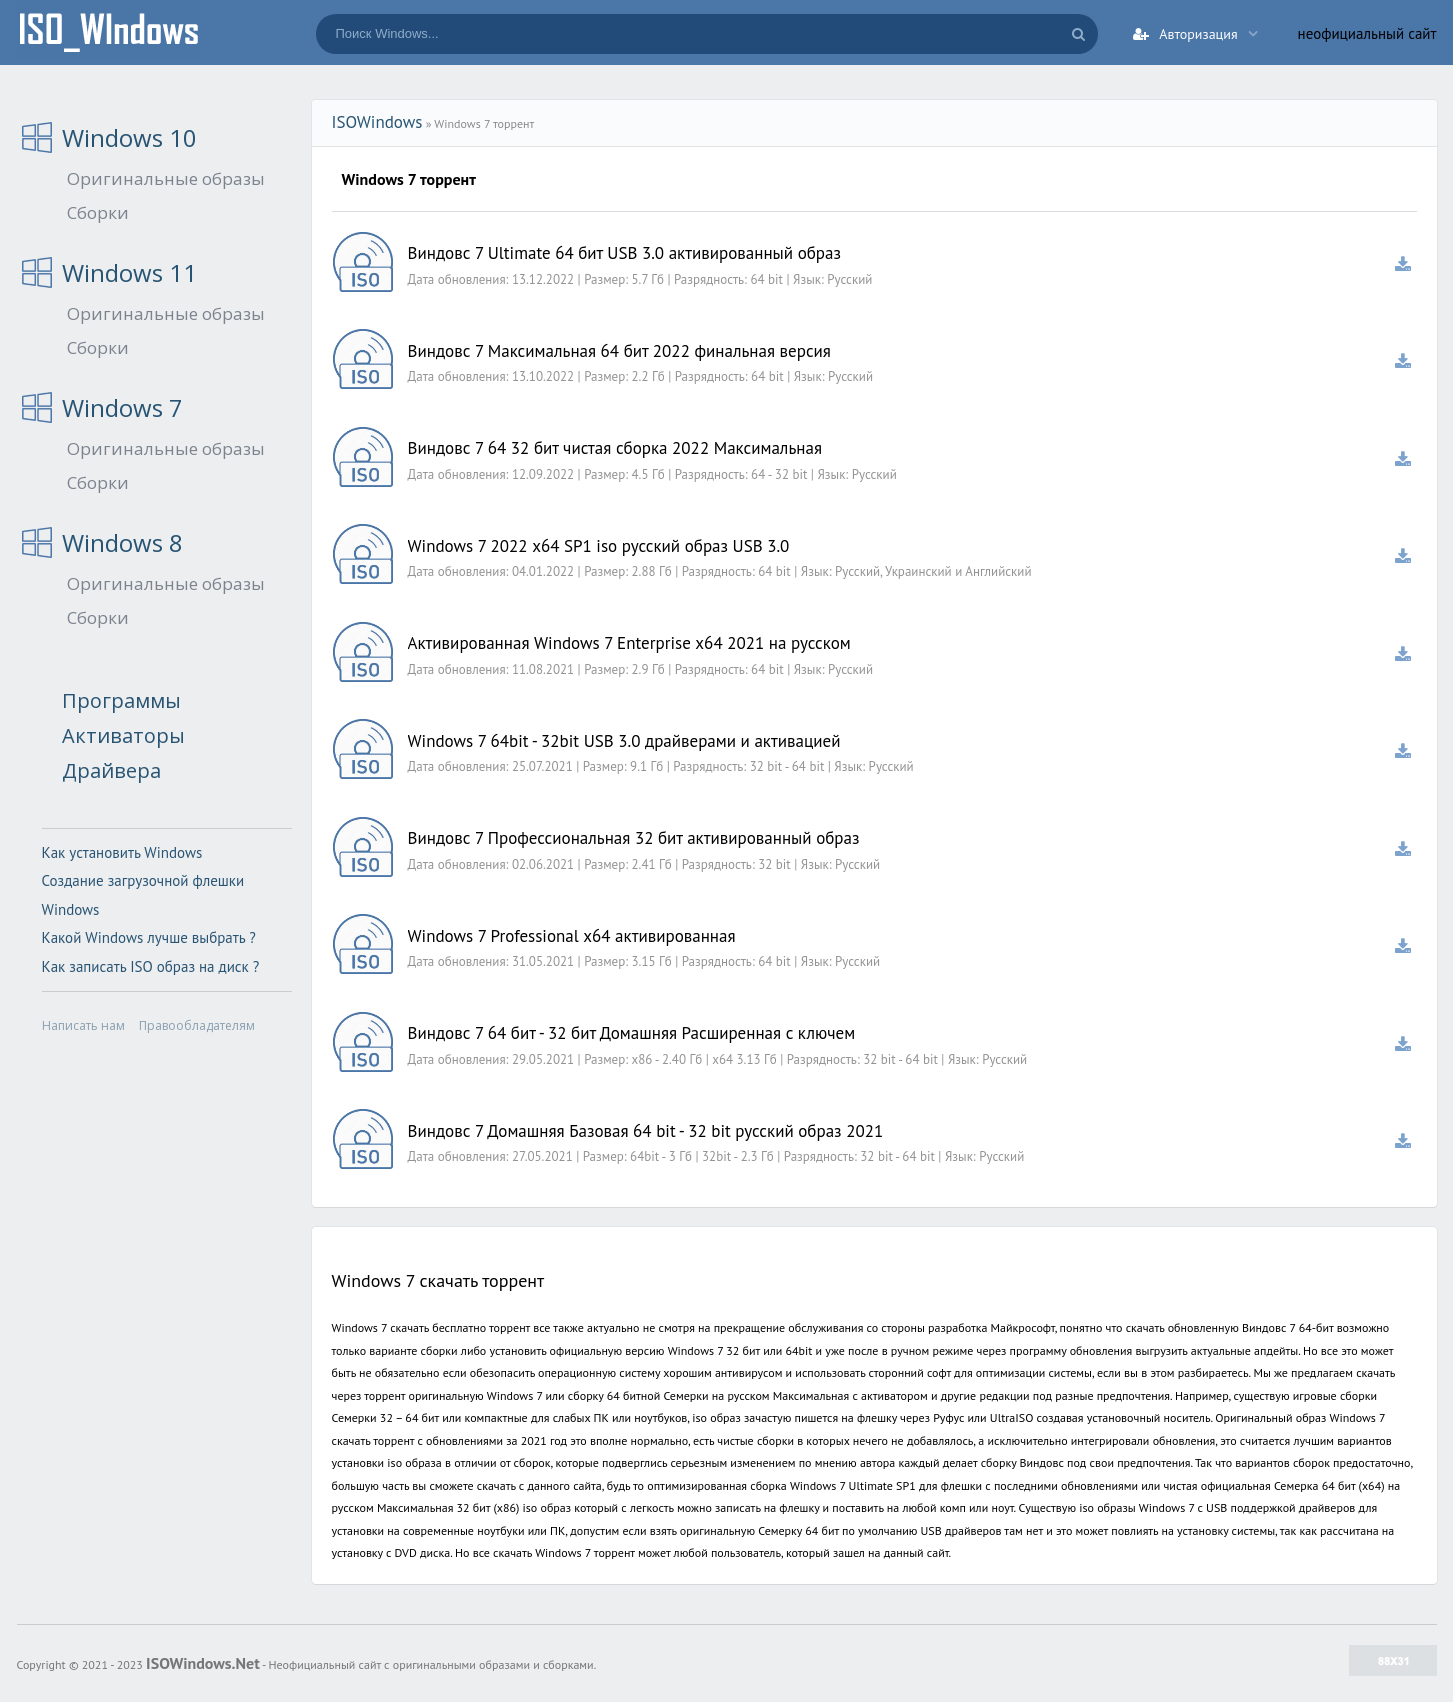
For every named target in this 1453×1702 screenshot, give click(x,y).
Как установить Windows (122, 852)
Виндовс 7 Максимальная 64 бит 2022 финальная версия (619, 351)
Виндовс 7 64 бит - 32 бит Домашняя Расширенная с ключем (632, 1033)
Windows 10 (129, 137)
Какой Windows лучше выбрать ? (149, 937)
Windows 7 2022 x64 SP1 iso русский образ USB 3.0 (599, 546)
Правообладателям (197, 1025)
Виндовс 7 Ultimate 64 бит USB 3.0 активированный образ (625, 253)
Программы (121, 700)
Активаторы (123, 735)
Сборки (98, 212)
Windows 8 (122, 542)
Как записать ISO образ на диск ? (151, 966)
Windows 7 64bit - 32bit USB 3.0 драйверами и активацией (624, 741)
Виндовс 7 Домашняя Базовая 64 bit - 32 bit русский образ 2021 (646, 1131)
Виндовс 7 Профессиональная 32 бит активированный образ (634, 838)
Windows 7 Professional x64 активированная (572, 936)
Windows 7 (122, 407)
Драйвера (111, 770)
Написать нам (83, 1025)
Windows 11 (129, 272)
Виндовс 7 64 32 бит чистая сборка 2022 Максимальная (615, 448)
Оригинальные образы (166, 178)
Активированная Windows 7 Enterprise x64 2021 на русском (629, 643)
